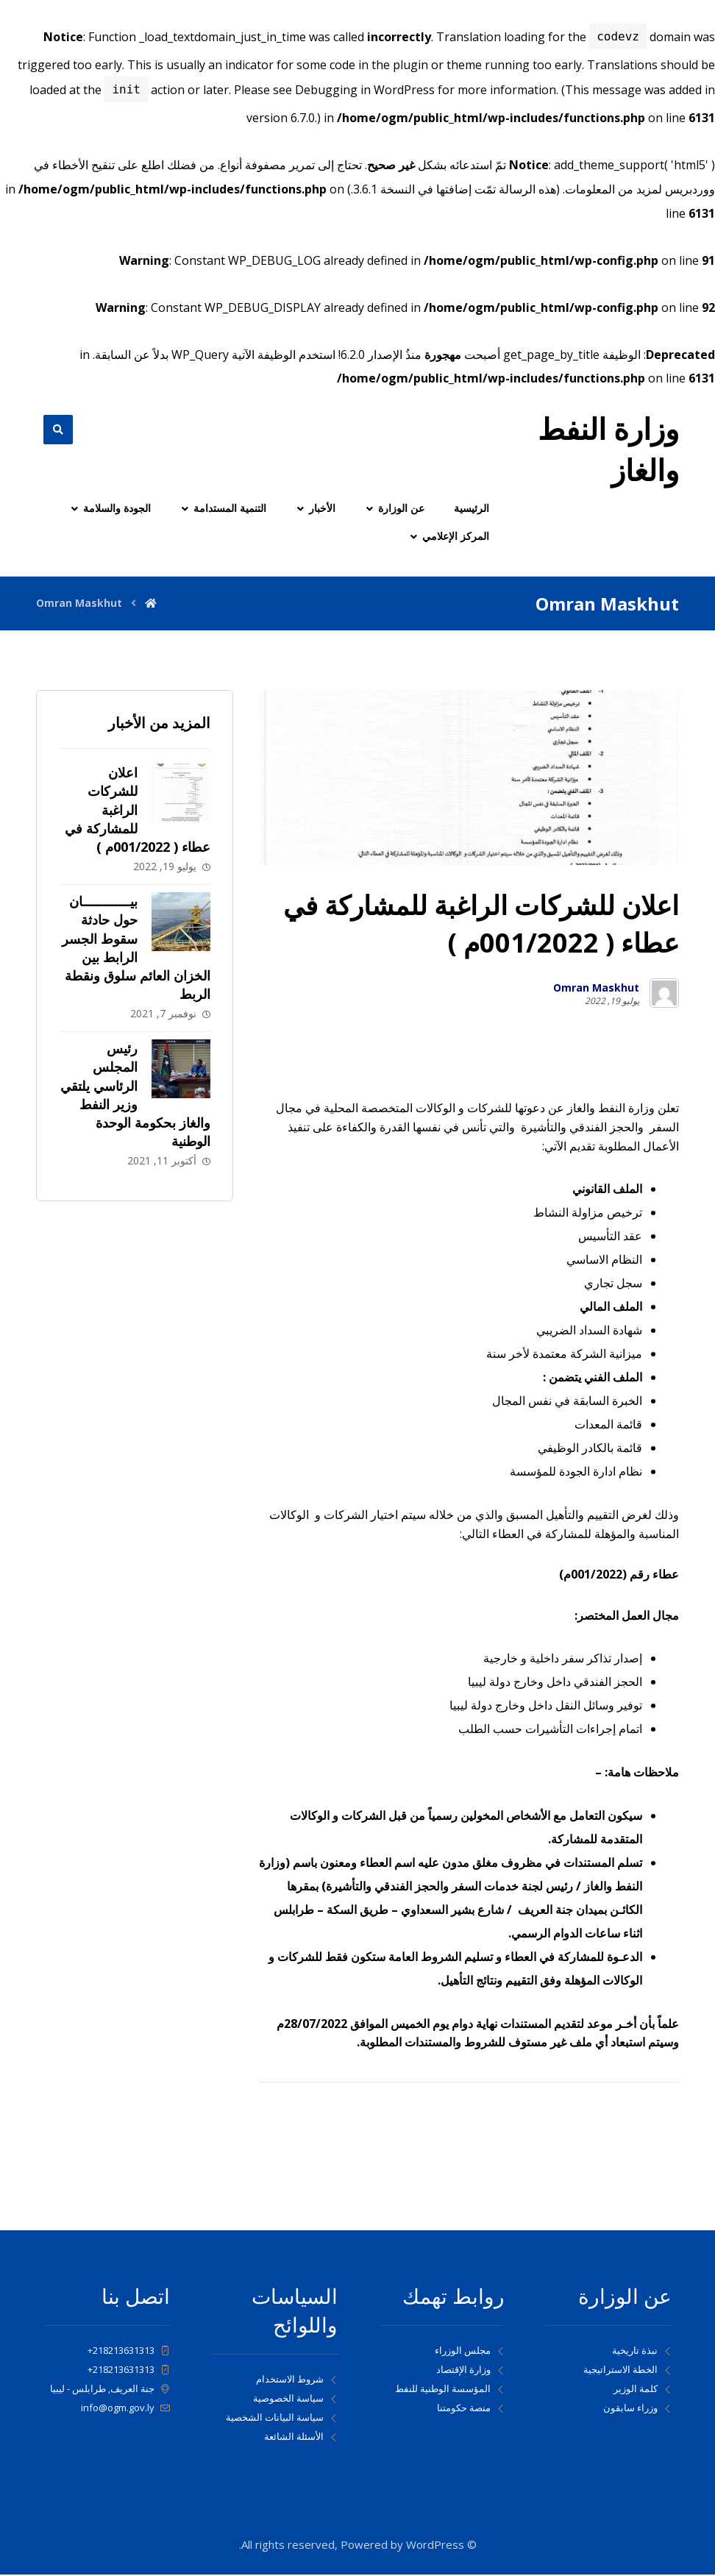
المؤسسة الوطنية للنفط (450, 2390)
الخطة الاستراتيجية (627, 2370)
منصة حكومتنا (471, 2409)
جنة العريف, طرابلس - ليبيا (110, 2390)
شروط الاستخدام (297, 2380)
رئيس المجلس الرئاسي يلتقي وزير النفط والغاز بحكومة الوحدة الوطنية (135, 1096)
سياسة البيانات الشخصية (282, 2418)
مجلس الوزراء (470, 2351)
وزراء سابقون (637, 2409)
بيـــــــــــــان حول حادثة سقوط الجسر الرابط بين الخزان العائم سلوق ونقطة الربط (135, 949)
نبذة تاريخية (642, 2351)
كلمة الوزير (642, 2390)
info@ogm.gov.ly (125, 2409)
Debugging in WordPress (365, 90)
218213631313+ (129, 2351)
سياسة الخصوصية (295, 2399)
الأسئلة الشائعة (301, 2437)
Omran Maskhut (596, 989)
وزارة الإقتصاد (470, 2370)
